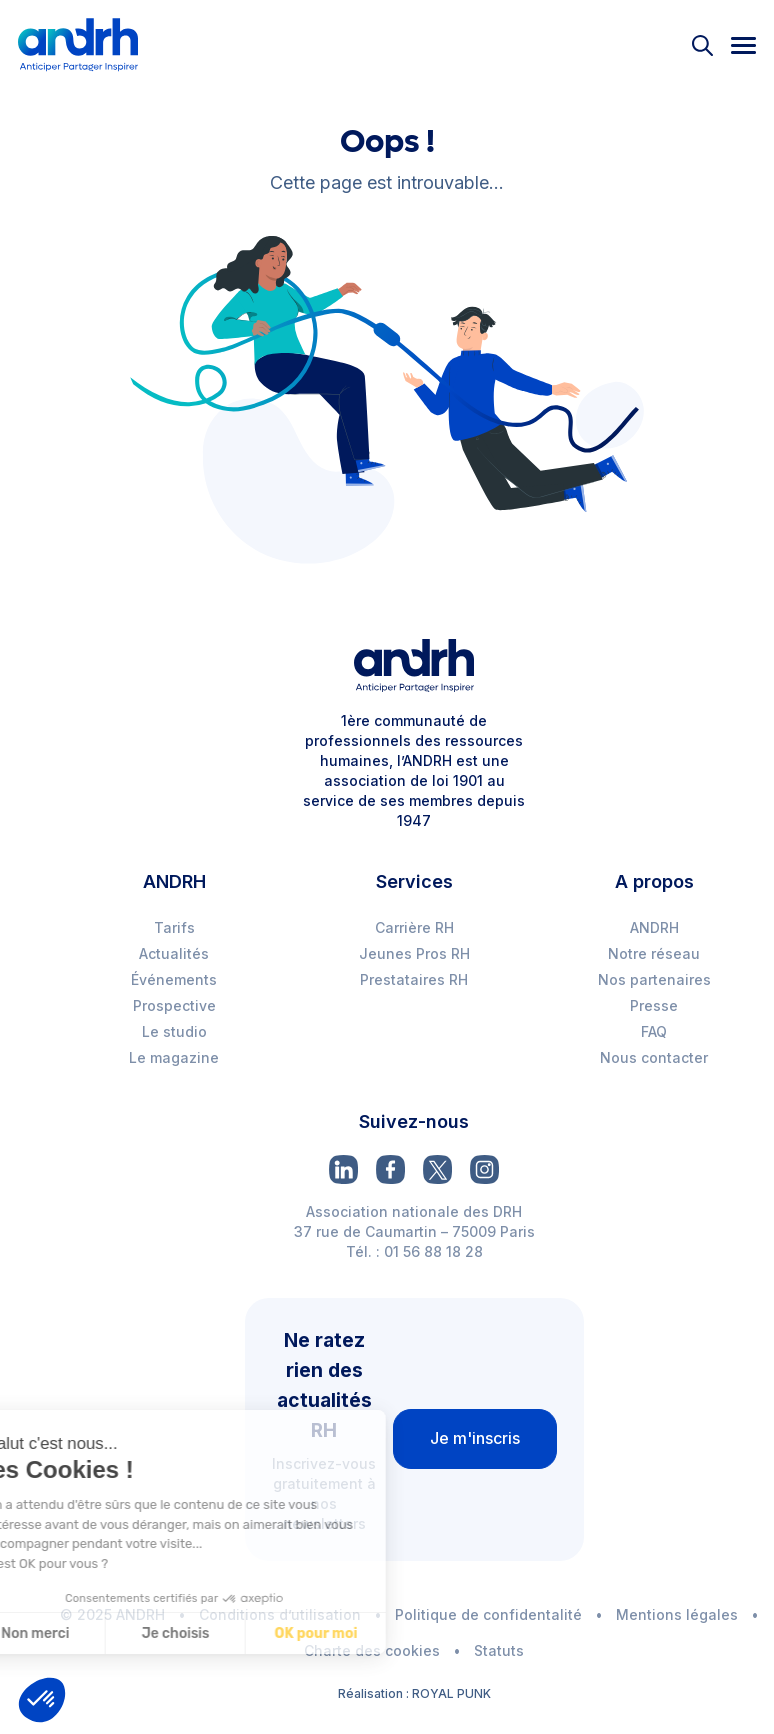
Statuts (499, 1650)
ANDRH (654, 927)
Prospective (174, 1005)
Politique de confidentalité (488, 1614)
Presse (654, 1005)
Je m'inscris (475, 1438)
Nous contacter (654, 1057)
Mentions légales (677, 1614)
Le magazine (174, 1057)
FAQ (654, 1031)
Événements (174, 979)
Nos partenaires (654, 979)
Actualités (174, 953)
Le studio (174, 1031)
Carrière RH (414, 927)
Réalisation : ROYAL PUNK (414, 1693)
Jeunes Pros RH (414, 953)
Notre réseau (654, 953)
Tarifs (174, 927)
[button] (42, 1700)
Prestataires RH (414, 979)
